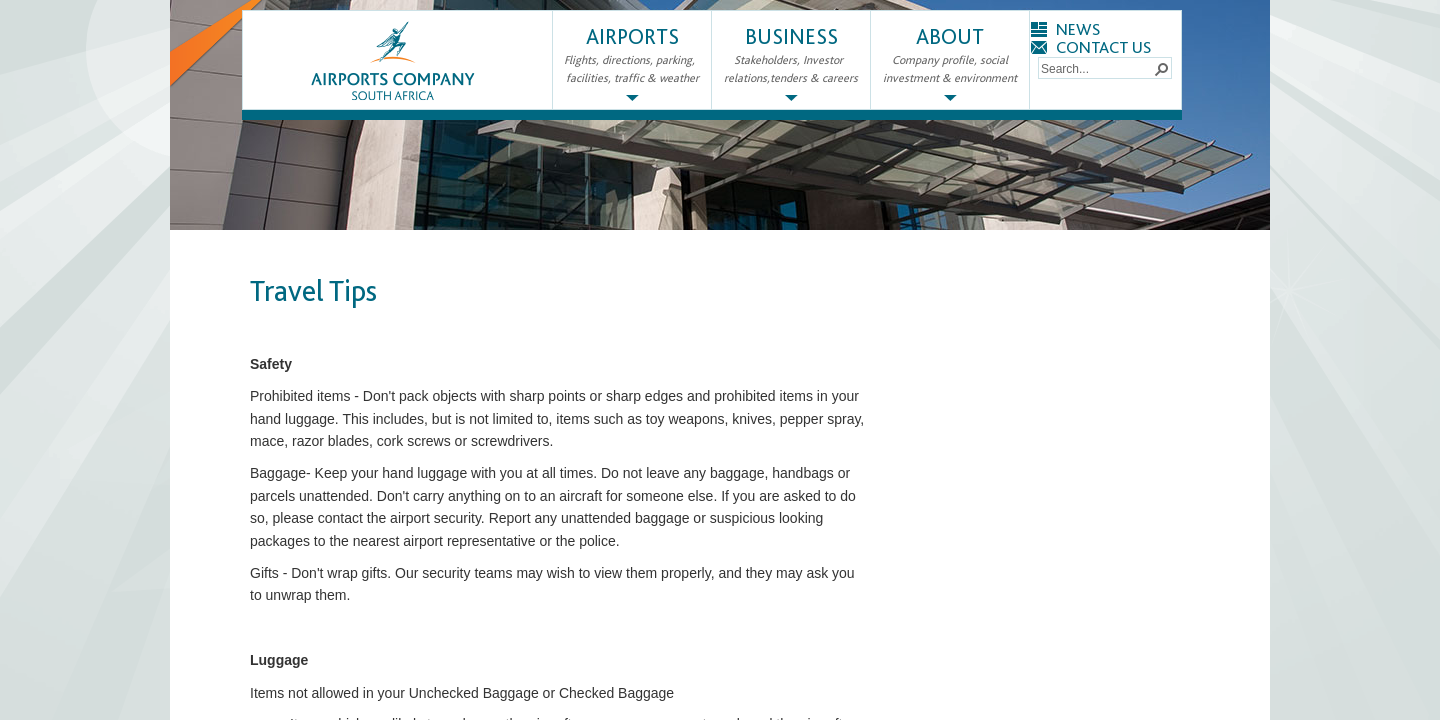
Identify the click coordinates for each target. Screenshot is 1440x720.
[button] (1161, 68)
